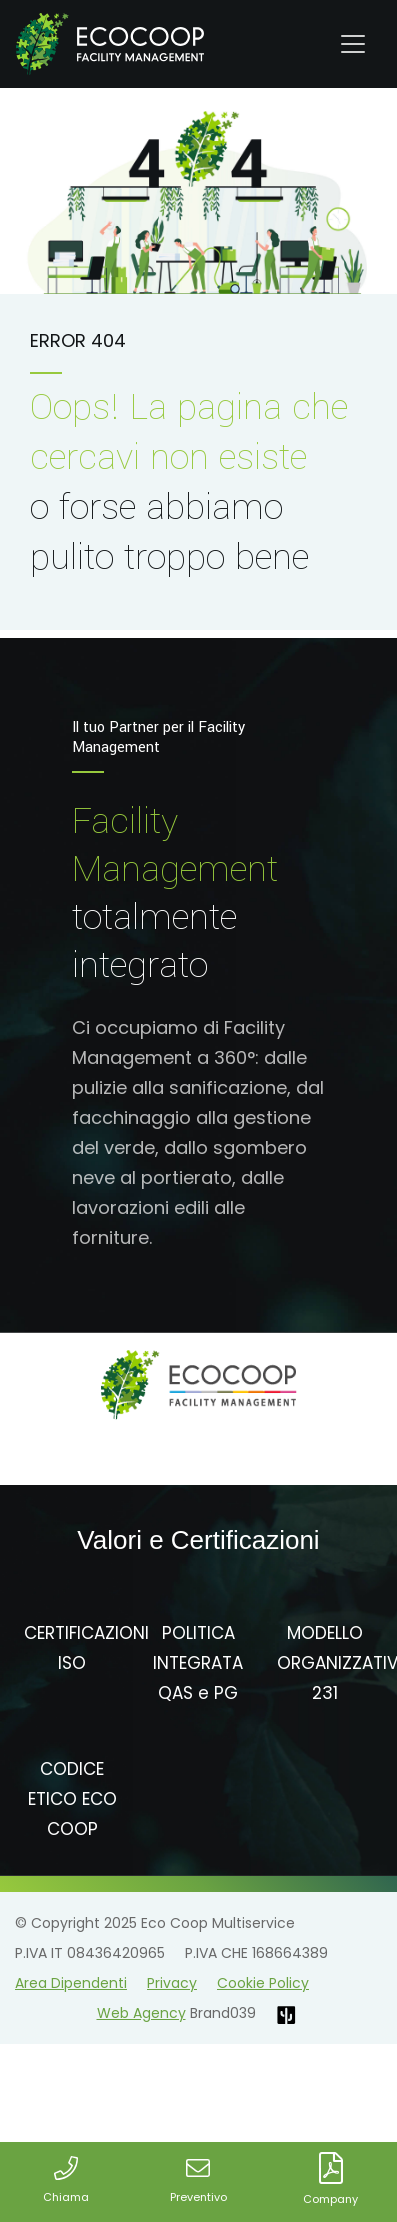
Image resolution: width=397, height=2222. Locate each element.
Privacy (172, 1983)
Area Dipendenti (71, 1983)
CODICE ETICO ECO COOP (72, 1799)
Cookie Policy (263, 1983)
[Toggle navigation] (353, 44)
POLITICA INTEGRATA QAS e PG (198, 1663)
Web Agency (141, 2013)
